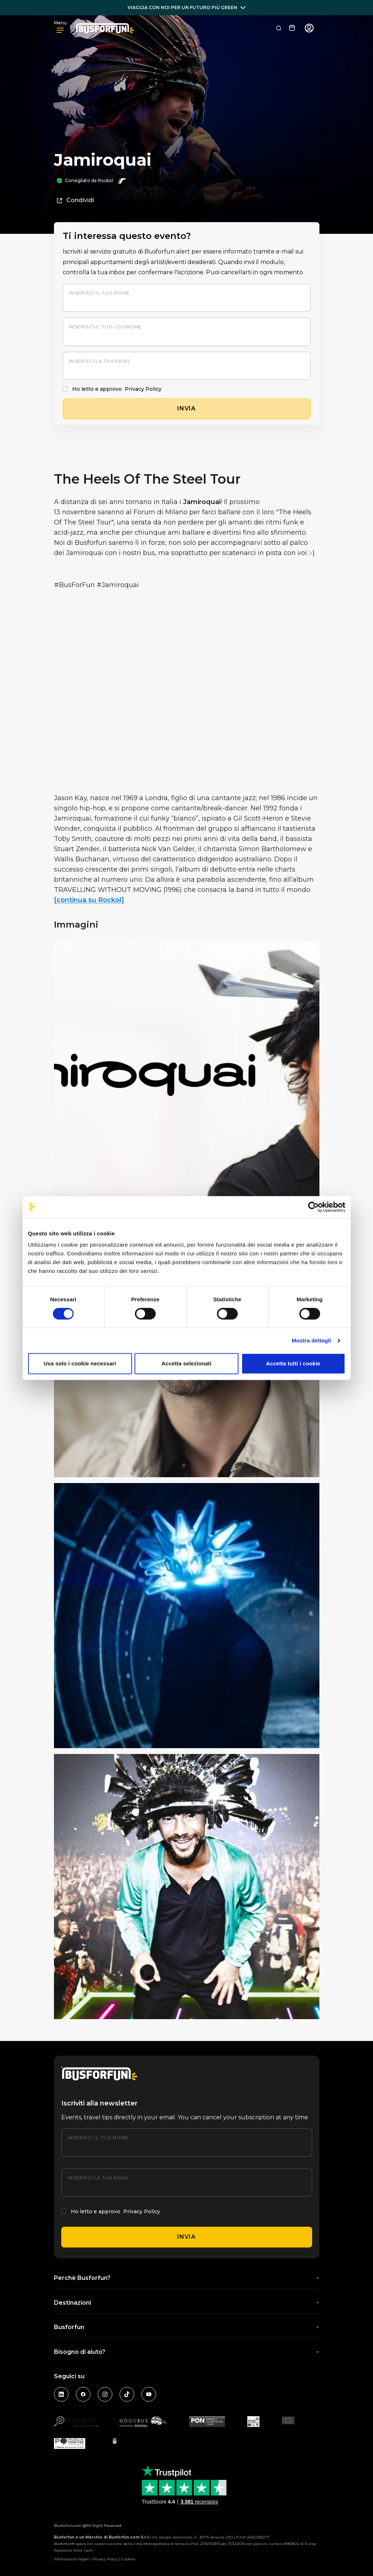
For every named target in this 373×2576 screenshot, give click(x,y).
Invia (186, 2236)
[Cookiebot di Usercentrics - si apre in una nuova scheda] (313, 1207)
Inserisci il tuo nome (99, 293)
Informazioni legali (71, 2559)
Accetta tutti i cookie (293, 1363)
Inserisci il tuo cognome (105, 327)
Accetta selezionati (186, 1363)
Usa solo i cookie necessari (80, 1363)
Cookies (128, 2559)
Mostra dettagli (311, 1340)
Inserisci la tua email (100, 361)
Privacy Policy (143, 389)
